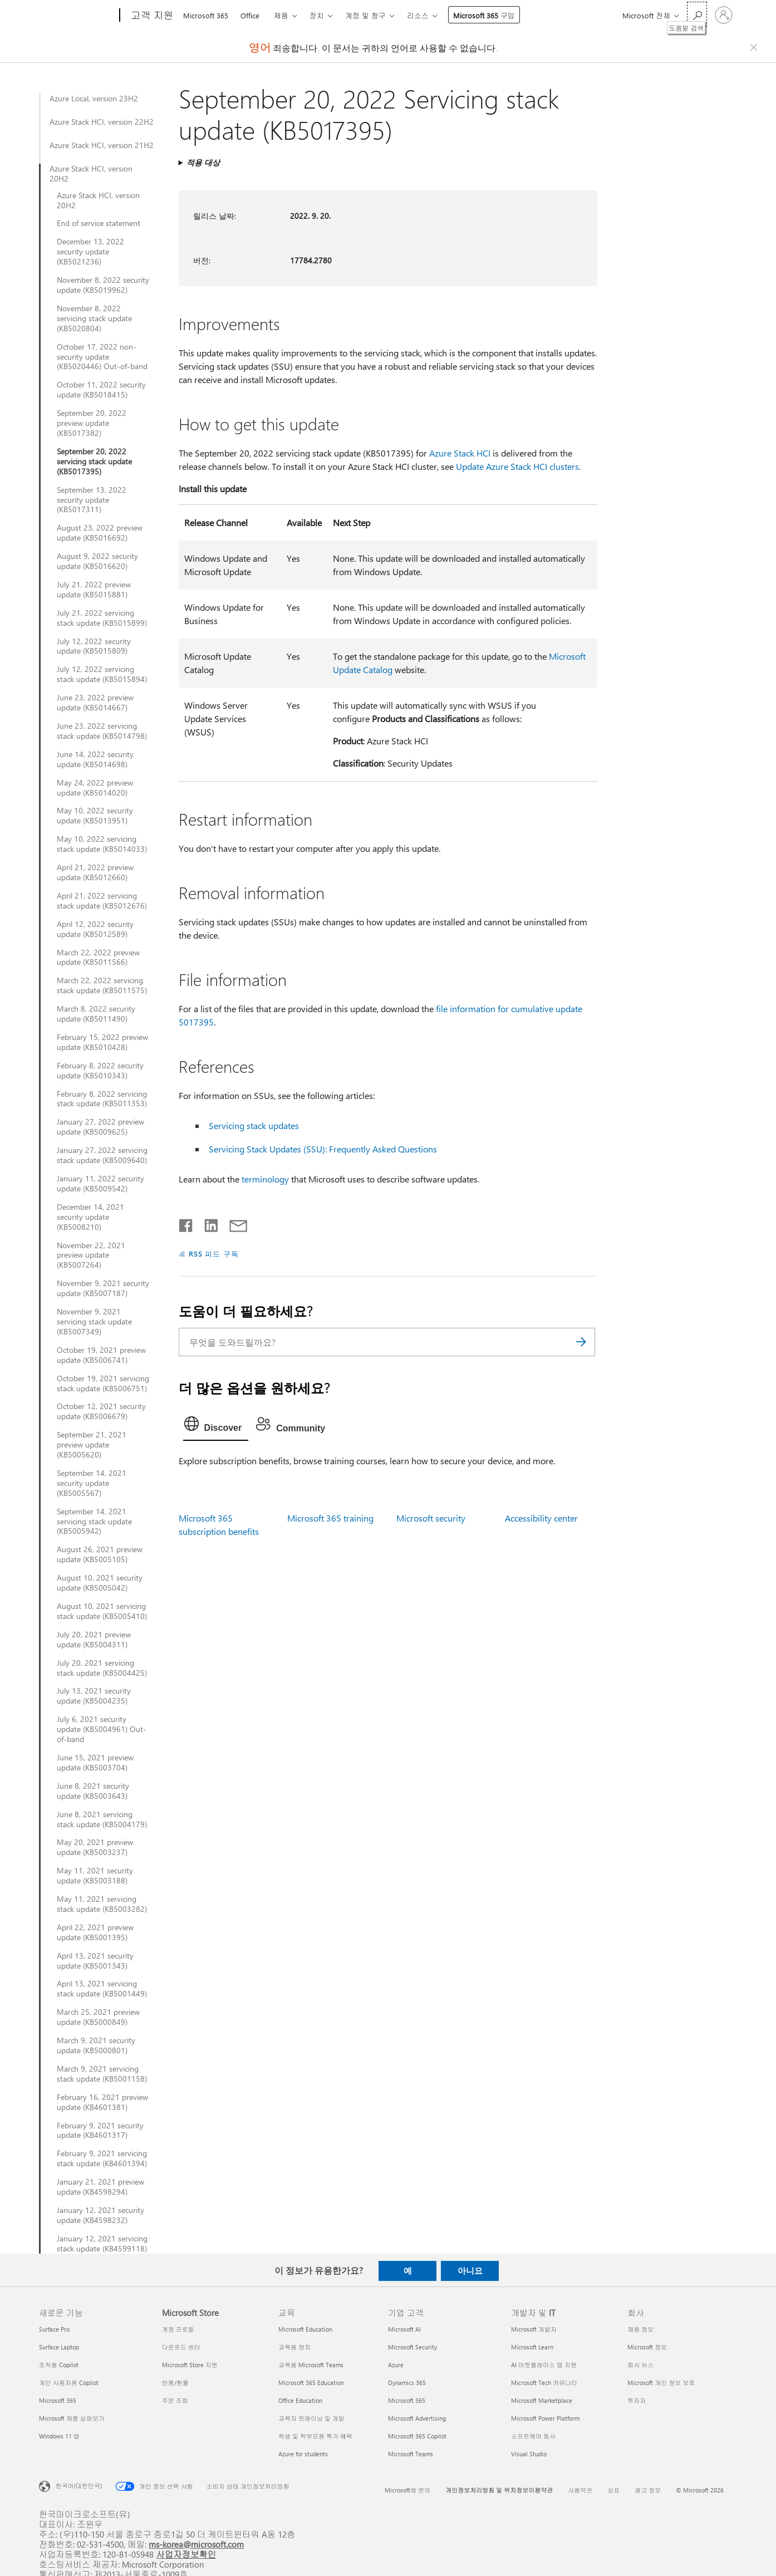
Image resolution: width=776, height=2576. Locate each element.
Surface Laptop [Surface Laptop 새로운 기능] (59, 2347)
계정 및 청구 (365, 15)
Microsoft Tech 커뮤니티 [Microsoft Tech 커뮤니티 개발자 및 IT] (544, 2382)
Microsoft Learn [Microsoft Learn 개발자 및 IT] (532, 2347)
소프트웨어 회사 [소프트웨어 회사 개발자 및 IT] (533, 2436)
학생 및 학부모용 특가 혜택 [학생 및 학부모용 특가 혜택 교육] (315, 2436)
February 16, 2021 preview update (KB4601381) (102, 2102)
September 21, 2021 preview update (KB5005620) (91, 1445)
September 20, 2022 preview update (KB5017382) (91, 423)
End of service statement (98, 223)
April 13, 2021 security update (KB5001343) (95, 1961)
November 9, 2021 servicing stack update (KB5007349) (94, 1322)
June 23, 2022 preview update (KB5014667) (95, 703)
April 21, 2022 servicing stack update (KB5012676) (102, 901)
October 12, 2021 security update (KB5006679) (101, 1411)
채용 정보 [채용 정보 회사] (640, 2329)
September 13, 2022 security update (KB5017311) (91, 500)
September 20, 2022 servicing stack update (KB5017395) (94, 461)
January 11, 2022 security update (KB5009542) (100, 1184)
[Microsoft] (77, 16)
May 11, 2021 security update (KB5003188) (95, 1876)
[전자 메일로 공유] (233, 1223)
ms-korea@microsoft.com (196, 2544)
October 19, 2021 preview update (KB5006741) (101, 1355)
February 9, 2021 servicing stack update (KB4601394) (102, 2158)
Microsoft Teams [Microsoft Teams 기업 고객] (410, 2454)
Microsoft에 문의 (407, 2490)
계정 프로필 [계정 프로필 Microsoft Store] (178, 2329)
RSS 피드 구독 (214, 1253)
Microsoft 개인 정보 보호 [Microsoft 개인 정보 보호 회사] (661, 2382)
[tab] (216, 1426)
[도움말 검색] (697, 14)
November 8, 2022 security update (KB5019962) (103, 285)
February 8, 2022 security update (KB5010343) (100, 1071)
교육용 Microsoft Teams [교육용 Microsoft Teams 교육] (310, 2365)
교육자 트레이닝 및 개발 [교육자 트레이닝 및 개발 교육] (311, 2418)
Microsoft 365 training (330, 1518)
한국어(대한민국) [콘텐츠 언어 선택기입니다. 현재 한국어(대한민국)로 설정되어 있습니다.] (79, 2485)
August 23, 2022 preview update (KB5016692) (100, 533)
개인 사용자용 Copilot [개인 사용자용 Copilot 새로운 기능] (69, 2382)
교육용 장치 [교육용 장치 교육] (294, 2347)
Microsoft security (430, 1518)
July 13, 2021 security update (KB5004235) (94, 1696)
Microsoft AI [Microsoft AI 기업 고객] (404, 2329)
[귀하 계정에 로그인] (723, 15)
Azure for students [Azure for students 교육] (303, 2454)
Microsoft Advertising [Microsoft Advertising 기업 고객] (417, 2418)
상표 (613, 2490)
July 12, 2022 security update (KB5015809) (94, 646)
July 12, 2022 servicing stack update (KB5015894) (102, 674)
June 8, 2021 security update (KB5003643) (93, 1791)
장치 (317, 15)
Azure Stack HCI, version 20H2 (91, 174)
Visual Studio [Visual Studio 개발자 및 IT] (529, 2454)
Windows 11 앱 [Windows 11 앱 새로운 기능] (59, 2436)
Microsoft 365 (205, 15)
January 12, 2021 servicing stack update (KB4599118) (102, 2244)
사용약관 (580, 2490)
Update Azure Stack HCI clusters (517, 466)
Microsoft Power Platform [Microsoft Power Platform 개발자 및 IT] (545, 2418)
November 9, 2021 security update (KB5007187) (103, 1288)
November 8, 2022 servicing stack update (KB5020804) (94, 318)
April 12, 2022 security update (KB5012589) (95, 929)
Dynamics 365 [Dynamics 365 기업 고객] (407, 2382)
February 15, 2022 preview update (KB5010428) (102, 1042)
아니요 (470, 2270)
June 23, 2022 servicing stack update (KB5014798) (102, 731)
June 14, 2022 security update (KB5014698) (95, 759)
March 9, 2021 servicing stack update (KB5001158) (102, 2074)
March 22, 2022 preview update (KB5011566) (98, 958)
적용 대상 (203, 162)
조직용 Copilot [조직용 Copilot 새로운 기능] (58, 2365)
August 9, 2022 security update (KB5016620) (97, 561)
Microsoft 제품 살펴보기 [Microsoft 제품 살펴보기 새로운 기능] (72, 2418)
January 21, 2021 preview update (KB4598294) (100, 2187)
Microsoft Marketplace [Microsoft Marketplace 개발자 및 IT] (541, 2400)
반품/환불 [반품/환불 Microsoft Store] (175, 2382)
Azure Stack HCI (459, 453)
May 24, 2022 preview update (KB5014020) (95, 788)
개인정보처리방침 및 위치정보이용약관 (499, 2490)
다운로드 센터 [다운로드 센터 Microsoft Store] (181, 2347)
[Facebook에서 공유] (186, 1223)
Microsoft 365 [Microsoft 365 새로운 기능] (57, 2400)
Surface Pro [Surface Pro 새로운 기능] (54, 2329)
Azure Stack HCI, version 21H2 (102, 145)
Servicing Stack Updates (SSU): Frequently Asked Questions (323, 1149)
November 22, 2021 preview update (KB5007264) (91, 1255)
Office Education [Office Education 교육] (300, 2400)
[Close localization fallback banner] (755, 47)
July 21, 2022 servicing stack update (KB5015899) (102, 618)
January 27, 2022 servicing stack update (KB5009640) (102, 1155)
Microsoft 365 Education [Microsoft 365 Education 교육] (311, 2382)
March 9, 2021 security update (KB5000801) (96, 2045)
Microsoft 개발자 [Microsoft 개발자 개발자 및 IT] (534, 2329)
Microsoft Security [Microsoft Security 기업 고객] (412, 2347)
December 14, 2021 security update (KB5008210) (90, 1217)
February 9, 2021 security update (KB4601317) (100, 2131)
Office (249, 15)
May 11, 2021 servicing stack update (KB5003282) (102, 1904)
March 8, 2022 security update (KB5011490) (96, 1014)
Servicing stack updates (254, 1125)
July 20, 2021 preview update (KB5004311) (94, 1640)
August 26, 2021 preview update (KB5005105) (100, 1554)
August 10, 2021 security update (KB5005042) (100, 1583)
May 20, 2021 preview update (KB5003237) (95, 1847)
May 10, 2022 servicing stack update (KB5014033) (102, 844)
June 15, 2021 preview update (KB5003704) (95, 1763)
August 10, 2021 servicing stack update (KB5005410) (102, 1611)
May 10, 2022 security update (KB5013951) (95, 816)
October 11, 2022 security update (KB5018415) (101, 390)
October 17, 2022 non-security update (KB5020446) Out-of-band (102, 357)
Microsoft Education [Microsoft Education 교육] (305, 2329)
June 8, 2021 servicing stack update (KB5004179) (102, 1819)
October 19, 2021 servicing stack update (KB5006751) (103, 1383)
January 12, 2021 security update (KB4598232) (100, 2215)
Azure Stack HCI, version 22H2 (102, 122)
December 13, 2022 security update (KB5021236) (90, 252)
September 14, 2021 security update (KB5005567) (91, 1483)
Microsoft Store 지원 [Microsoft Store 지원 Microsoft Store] (190, 2365)
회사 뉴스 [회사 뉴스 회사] (640, 2365)
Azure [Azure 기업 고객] (396, 2365)
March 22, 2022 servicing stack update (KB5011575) (102, 985)
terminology (265, 1179)
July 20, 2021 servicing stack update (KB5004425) (102, 1668)
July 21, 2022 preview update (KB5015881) (94, 590)
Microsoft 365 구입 (484, 15)
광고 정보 (648, 2490)
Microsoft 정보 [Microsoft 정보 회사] (647, 2347)
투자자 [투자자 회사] (636, 2400)
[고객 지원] (151, 16)
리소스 (418, 15)
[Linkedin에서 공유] (206, 1223)
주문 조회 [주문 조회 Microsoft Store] (175, 2400)
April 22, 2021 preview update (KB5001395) (95, 1932)
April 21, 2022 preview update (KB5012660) (95, 872)
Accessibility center (541, 1518)
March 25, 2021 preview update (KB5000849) (98, 2017)
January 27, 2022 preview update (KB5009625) (100, 1127)
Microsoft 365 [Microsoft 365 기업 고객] (406, 2400)
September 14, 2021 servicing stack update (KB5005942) (94, 1522)
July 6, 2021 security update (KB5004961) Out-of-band (101, 1729)
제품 (281, 15)
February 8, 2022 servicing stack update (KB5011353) (102, 1099)
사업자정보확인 (186, 2554)
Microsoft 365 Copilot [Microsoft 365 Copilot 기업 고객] (417, 2436)
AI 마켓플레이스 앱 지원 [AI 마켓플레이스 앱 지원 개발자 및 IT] (544, 2365)
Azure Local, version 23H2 (94, 99)
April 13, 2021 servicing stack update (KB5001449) (102, 1989)
